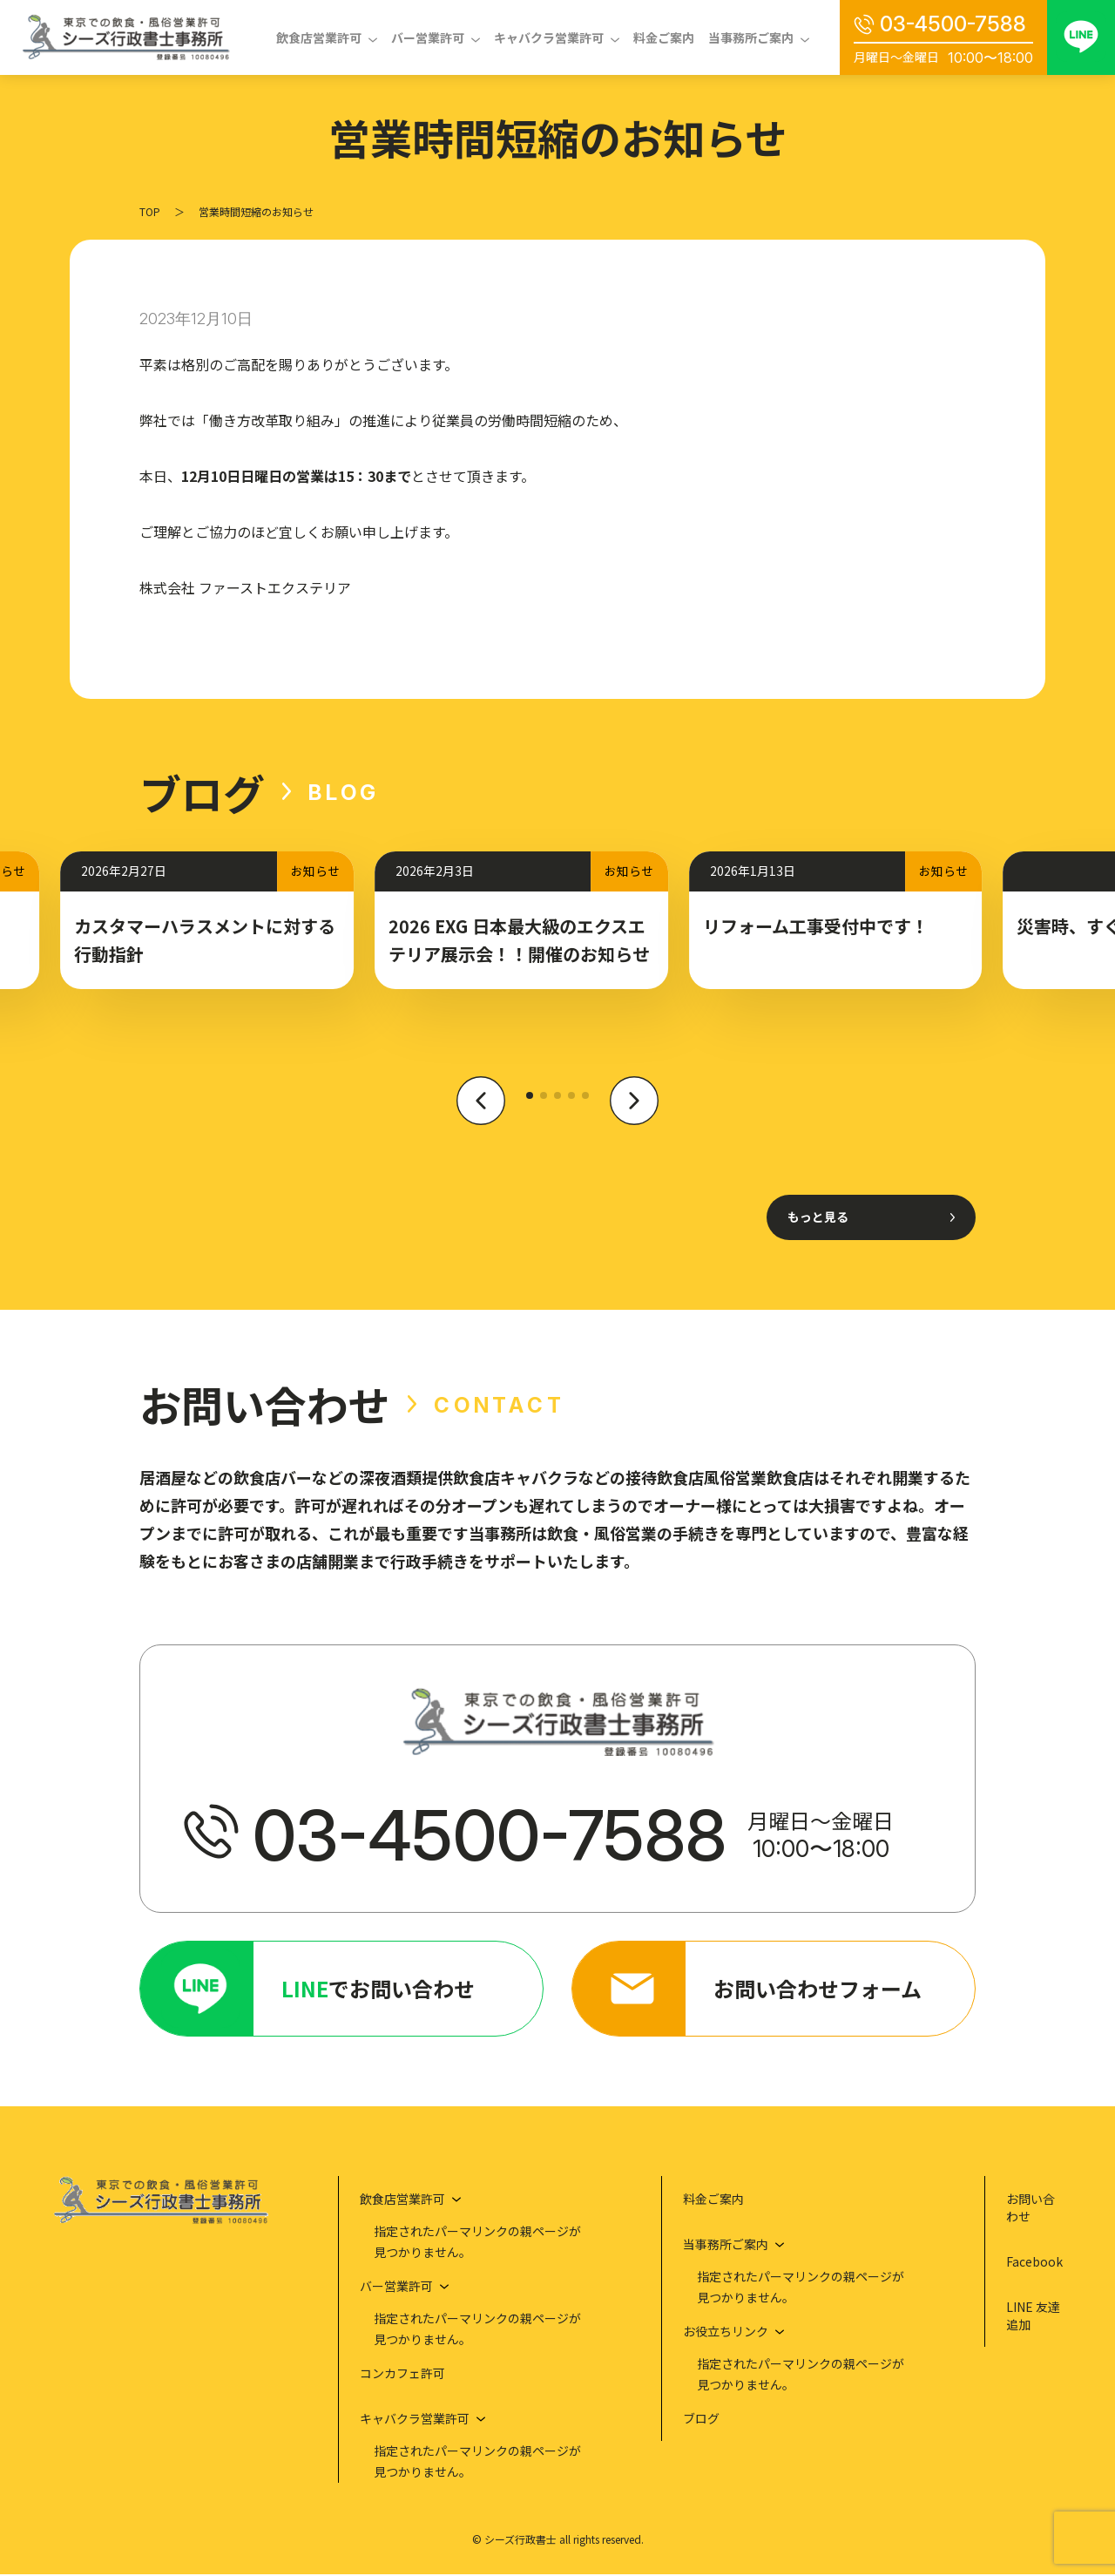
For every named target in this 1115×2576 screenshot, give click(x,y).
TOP (149, 211)
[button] (480, 1110)
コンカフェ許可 (402, 2374)
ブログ (701, 2420)
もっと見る (817, 1216)
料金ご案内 (663, 37)
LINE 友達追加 (1033, 2317)
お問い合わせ (1030, 2209)
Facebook (1034, 2263)
